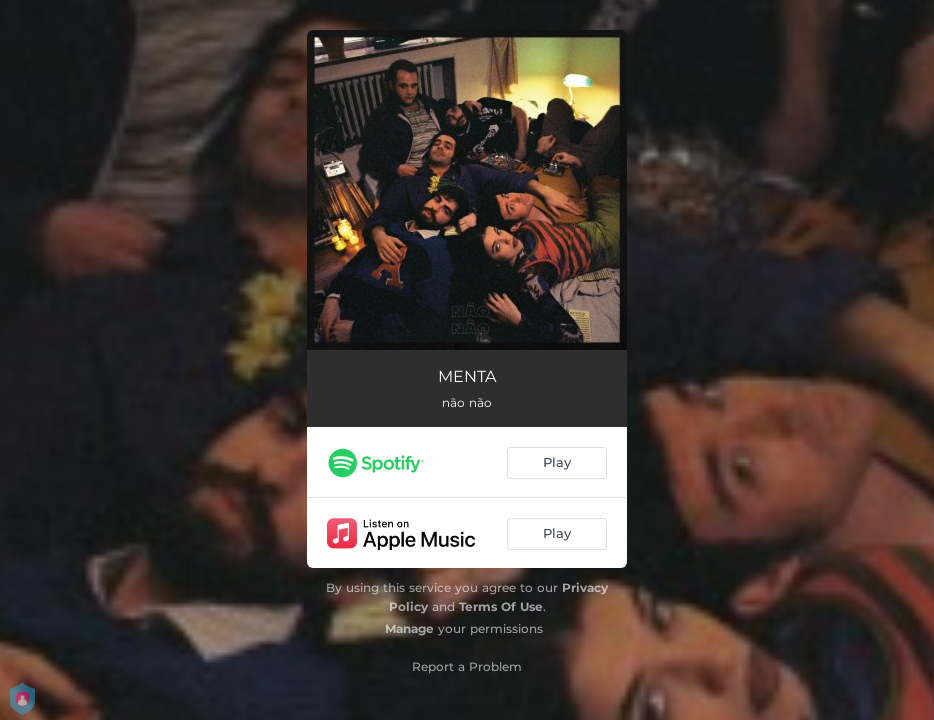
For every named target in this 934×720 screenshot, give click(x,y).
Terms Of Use (501, 606)
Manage (409, 628)
